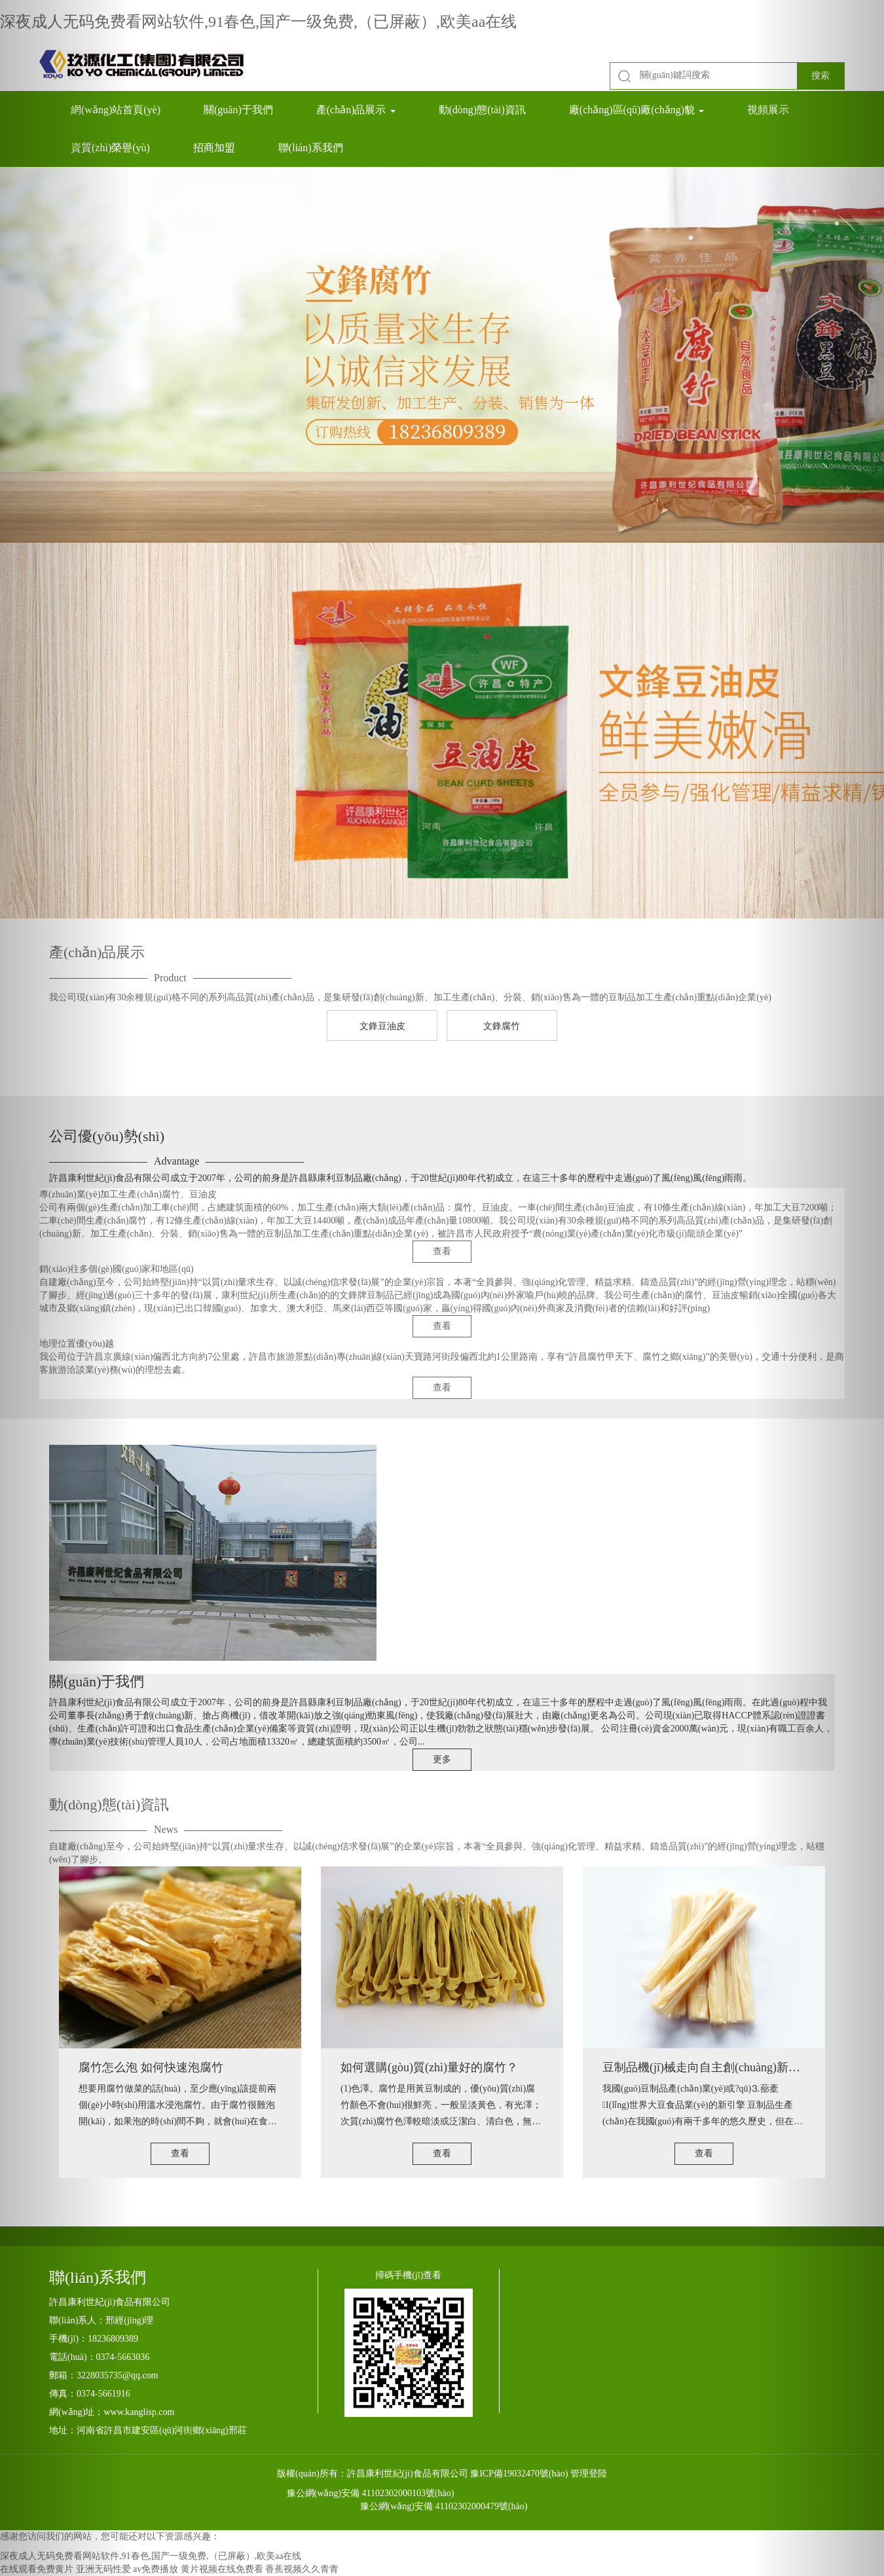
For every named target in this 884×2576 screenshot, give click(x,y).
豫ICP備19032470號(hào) (519, 2473)
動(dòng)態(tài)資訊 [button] (482, 109)
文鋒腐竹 (501, 1026)
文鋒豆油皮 (382, 1026)
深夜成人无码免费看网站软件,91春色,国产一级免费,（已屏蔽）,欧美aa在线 (258, 21)
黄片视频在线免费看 (222, 2569)
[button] (66, 1288)
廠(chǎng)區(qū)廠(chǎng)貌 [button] (636, 109)
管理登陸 (588, 2473)
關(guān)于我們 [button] (238, 109)
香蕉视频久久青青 (302, 2569)
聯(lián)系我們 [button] (310, 147)
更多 (442, 1759)
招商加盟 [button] (214, 147)
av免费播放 (155, 2569)
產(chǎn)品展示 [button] (356, 109)
